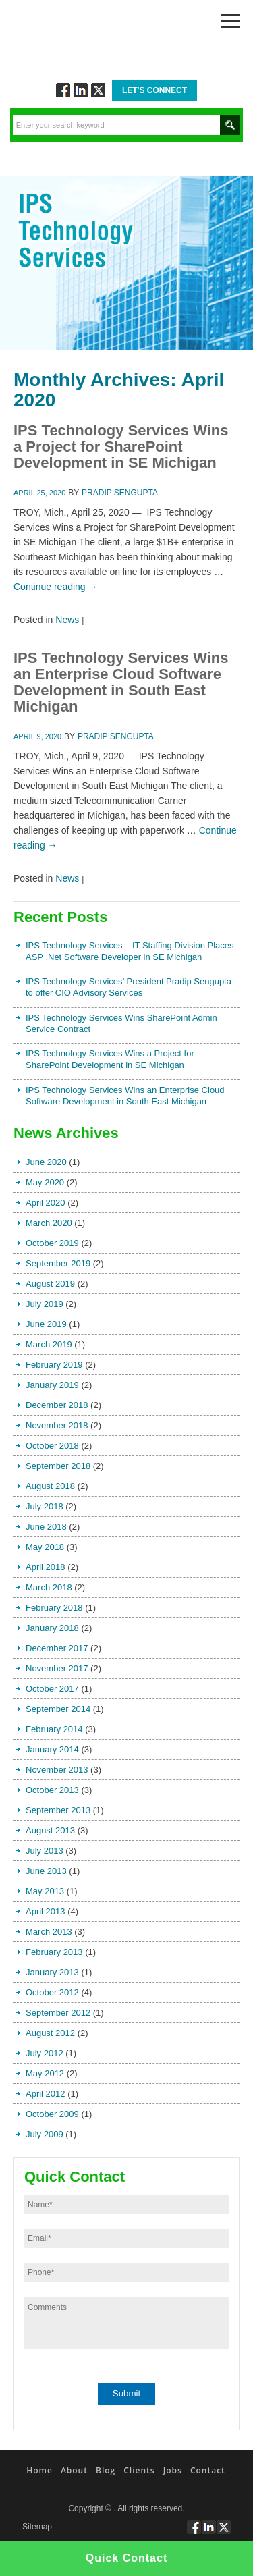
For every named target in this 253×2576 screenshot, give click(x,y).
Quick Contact (126, 2558)
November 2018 (57, 1425)
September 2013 (58, 1810)
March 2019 (49, 1344)
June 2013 (46, 1871)
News (67, 619)
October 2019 (52, 1243)
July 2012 (44, 2053)
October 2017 (52, 1689)
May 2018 (45, 1547)
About (74, 2470)
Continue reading (55, 586)
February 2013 (54, 1952)
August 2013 (50, 1830)
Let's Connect (154, 90)
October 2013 (52, 1790)
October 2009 (52, 2114)
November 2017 (57, 1668)
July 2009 (44, 2134)
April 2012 (45, 2094)
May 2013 (45, 1891)
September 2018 (58, 1466)
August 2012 (50, 2033)
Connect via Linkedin (81, 90)
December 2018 (57, 1405)
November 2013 (57, 1770)
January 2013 (52, 1972)
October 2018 (52, 1446)
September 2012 (58, 2013)
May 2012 (45, 2073)
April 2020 (45, 1203)
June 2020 (46, 1162)
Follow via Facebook (63, 90)
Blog (105, 2470)
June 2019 (46, 1324)
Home (39, 2470)
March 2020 (49, 1223)
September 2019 (58, 1263)
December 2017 (57, 1648)
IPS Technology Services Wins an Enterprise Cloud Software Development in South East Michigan (121, 682)
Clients (138, 2470)
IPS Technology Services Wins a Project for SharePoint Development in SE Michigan (121, 446)
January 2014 (52, 1749)
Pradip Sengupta (120, 493)
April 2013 (45, 1911)
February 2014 (54, 1729)
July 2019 (44, 1304)
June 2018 (46, 1527)
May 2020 (45, 1182)
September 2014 (58, 1709)
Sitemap (37, 2527)
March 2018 (49, 1587)
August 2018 (50, 1486)
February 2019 (54, 1365)
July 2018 (44, 1506)
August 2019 (50, 1284)
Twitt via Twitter (98, 90)
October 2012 (52, 1992)
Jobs (172, 2470)
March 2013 (49, 1932)
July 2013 (44, 1851)
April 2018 (45, 1567)
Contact (207, 2470)
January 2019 (52, 1385)
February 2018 (54, 1608)
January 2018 (52, 1628)
